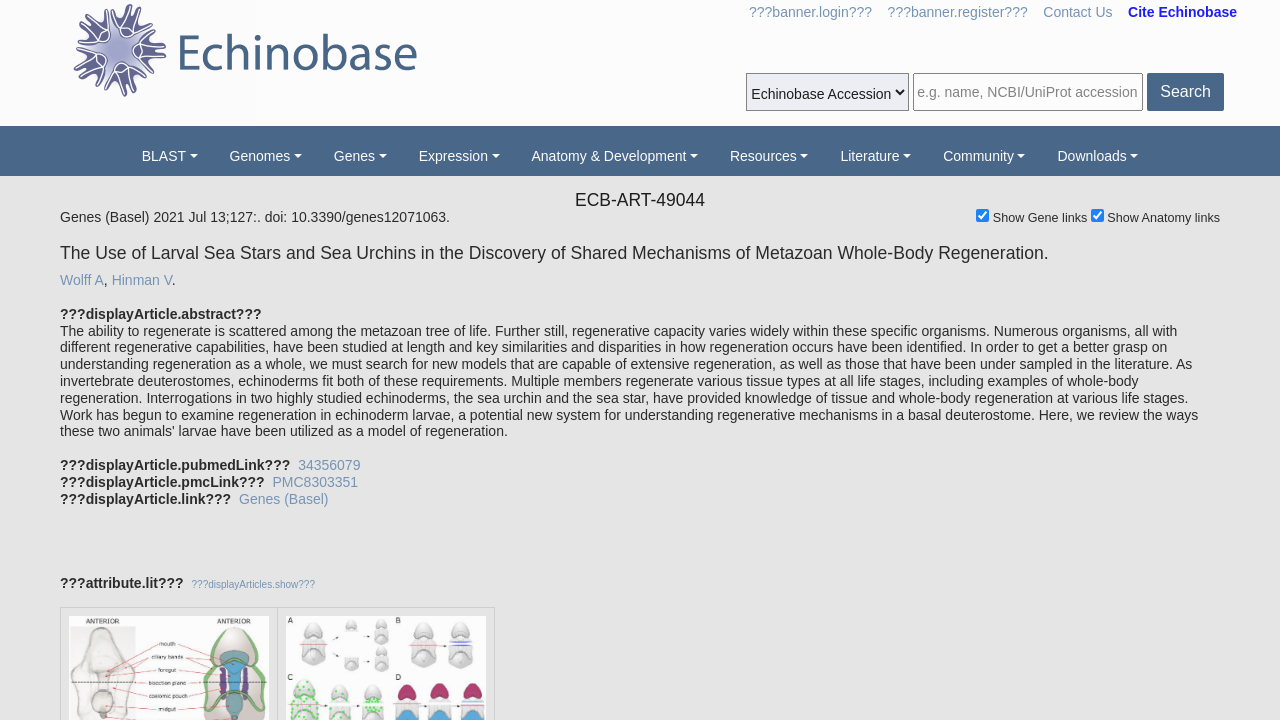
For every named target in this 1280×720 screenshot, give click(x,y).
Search (1185, 91)
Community (978, 156)
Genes (354, 156)
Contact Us (1077, 12)
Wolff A (82, 280)
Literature (869, 156)
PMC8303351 (315, 482)
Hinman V (142, 280)
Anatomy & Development (609, 156)
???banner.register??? (958, 12)
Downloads (1091, 156)
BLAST (164, 156)
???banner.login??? (810, 12)
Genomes (260, 156)
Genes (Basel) (283, 499)
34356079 (329, 465)
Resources (763, 156)
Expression (453, 156)
